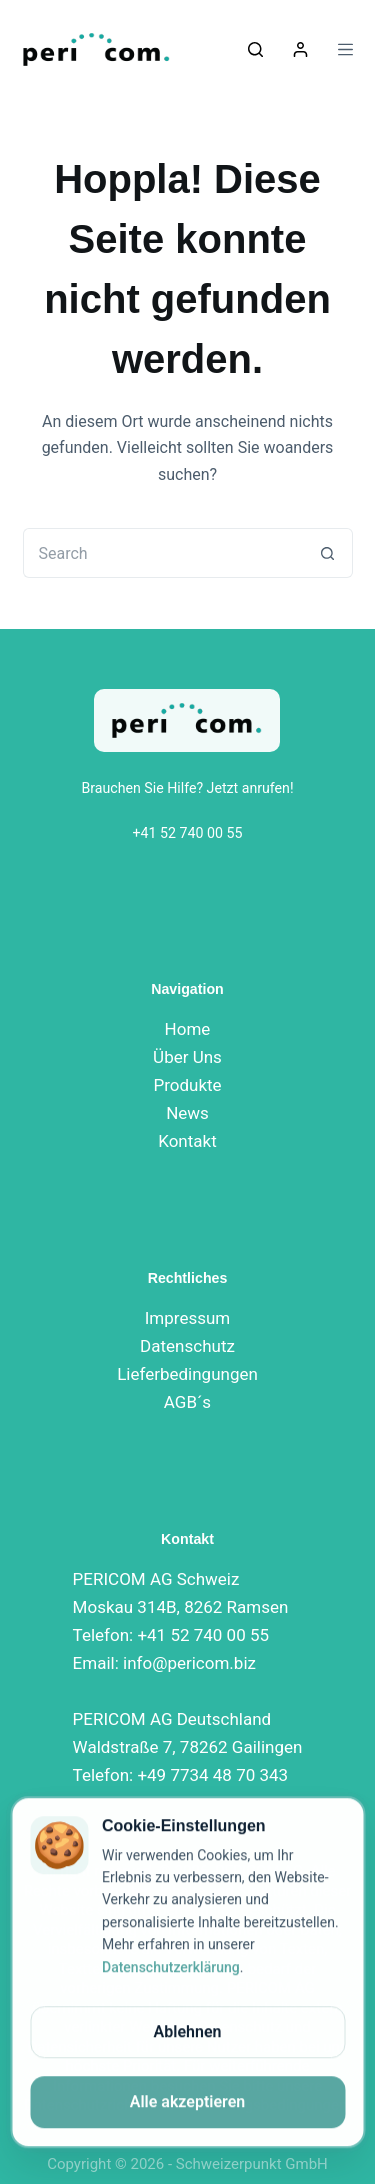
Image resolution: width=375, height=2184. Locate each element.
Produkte (187, 1085)
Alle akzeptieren (188, 2102)
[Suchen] (255, 49)
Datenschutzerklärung (171, 1968)
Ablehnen (188, 2032)
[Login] (300, 49)
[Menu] (345, 49)
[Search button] (328, 553)
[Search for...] (163, 553)
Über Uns (187, 1057)
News (187, 1113)
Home (188, 1029)
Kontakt (187, 1141)
